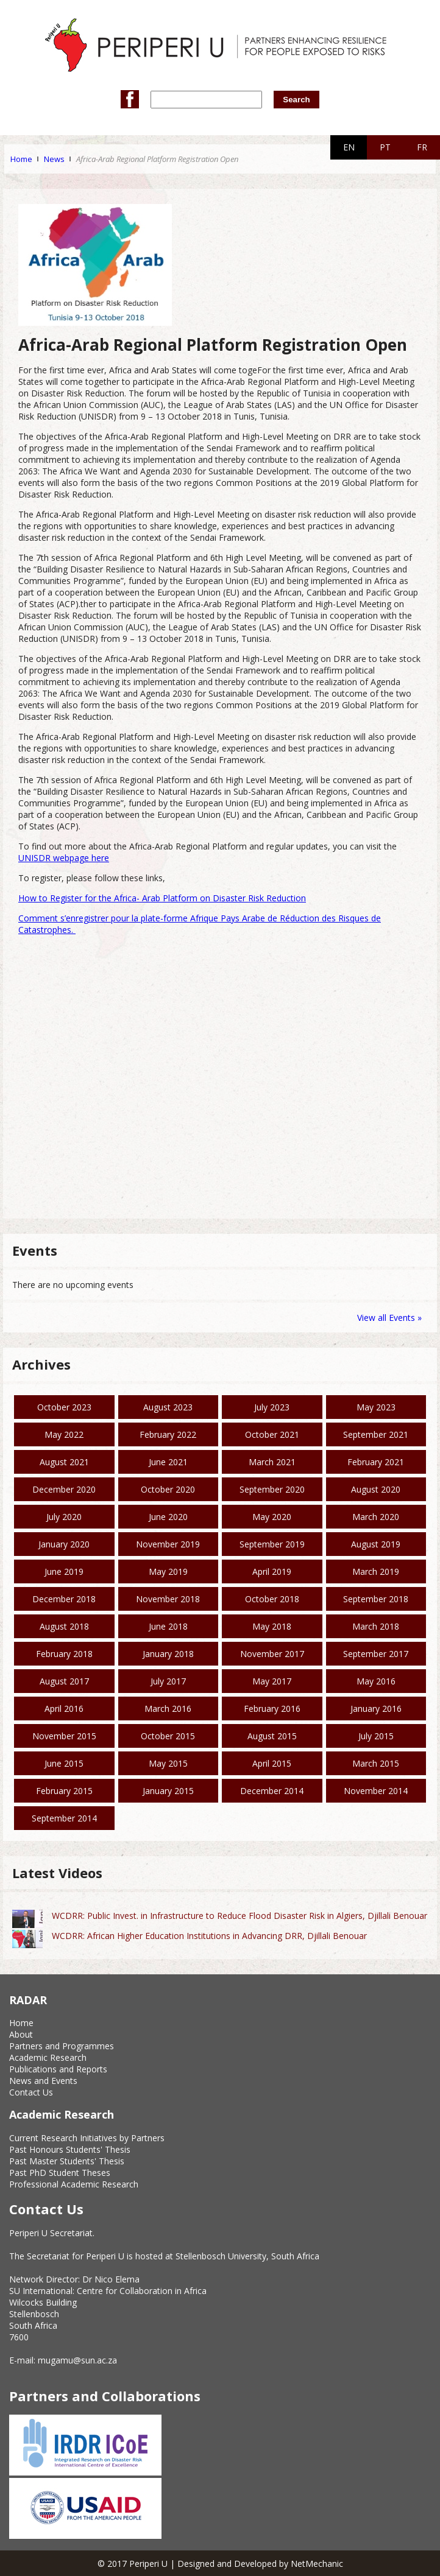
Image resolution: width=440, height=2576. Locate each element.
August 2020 (375, 1489)
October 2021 (272, 1434)
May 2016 (376, 1681)
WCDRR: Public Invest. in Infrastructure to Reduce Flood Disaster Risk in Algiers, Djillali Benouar (239, 1915)
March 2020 (375, 1516)
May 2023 (376, 1407)
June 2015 (63, 1763)
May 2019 (168, 1571)
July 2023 (271, 1407)
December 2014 (271, 1791)
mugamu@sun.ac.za (77, 2360)
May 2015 (168, 1763)
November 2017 (272, 1653)
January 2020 (64, 1544)
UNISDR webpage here (63, 858)
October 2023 (64, 1407)
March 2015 (375, 1763)
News (54, 158)
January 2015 (168, 1791)
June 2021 (168, 1462)
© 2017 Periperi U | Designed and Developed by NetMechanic (220, 2563)
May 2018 (271, 1626)
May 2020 (271, 1516)
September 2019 (272, 1544)
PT (385, 147)
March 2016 (167, 1708)
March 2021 (272, 1462)
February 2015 (64, 1791)
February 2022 (168, 1434)
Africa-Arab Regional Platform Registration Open (157, 158)
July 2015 (376, 1736)
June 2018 (168, 1626)
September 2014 (64, 1818)
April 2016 (63, 1708)
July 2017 (168, 1681)
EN (349, 147)
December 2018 (64, 1599)
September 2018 (375, 1599)
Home (21, 158)
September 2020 (272, 1489)
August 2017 (64, 1681)
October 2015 (168, 1736)
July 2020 (64, 1516)
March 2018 (375, 1626)
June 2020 (168, 1516)
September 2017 (375, 1653)
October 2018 (272, 1599)
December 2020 (64, 1489)
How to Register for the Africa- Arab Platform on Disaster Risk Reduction (162, 898)
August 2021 (64, 1462)
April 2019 (271, 1571)
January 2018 (168, 1653)
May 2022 (63, 1434)
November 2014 (376, 1791)
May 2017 (271, 1681)
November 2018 (168, 1599)
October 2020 (168, 1489)
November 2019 (168, 1544)
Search (296, 99)
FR (422, 147)
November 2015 (64, 1736)
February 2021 (375, 1462)
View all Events (386, 1317)
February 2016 (272, 1708)
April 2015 (271, 1763)
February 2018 (64, 1653)
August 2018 (64, 1626)
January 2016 (376, 1708)
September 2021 (375, 1434)
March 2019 (375, 1571)
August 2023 (168, 1407)
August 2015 (272, 1736)
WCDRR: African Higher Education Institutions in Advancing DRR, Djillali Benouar (209, 1935)
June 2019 (63, 1571)
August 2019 (375, 1544)
